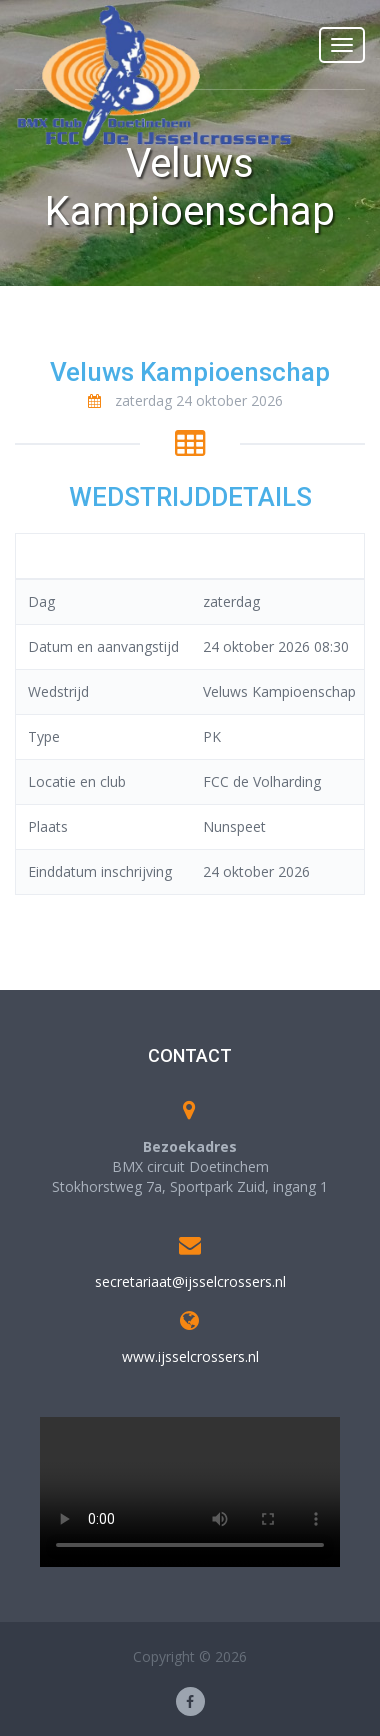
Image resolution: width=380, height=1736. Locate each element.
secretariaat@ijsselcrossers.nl (190, 1281)
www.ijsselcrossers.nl (190, 1356)
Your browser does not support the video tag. (190, 1492)
